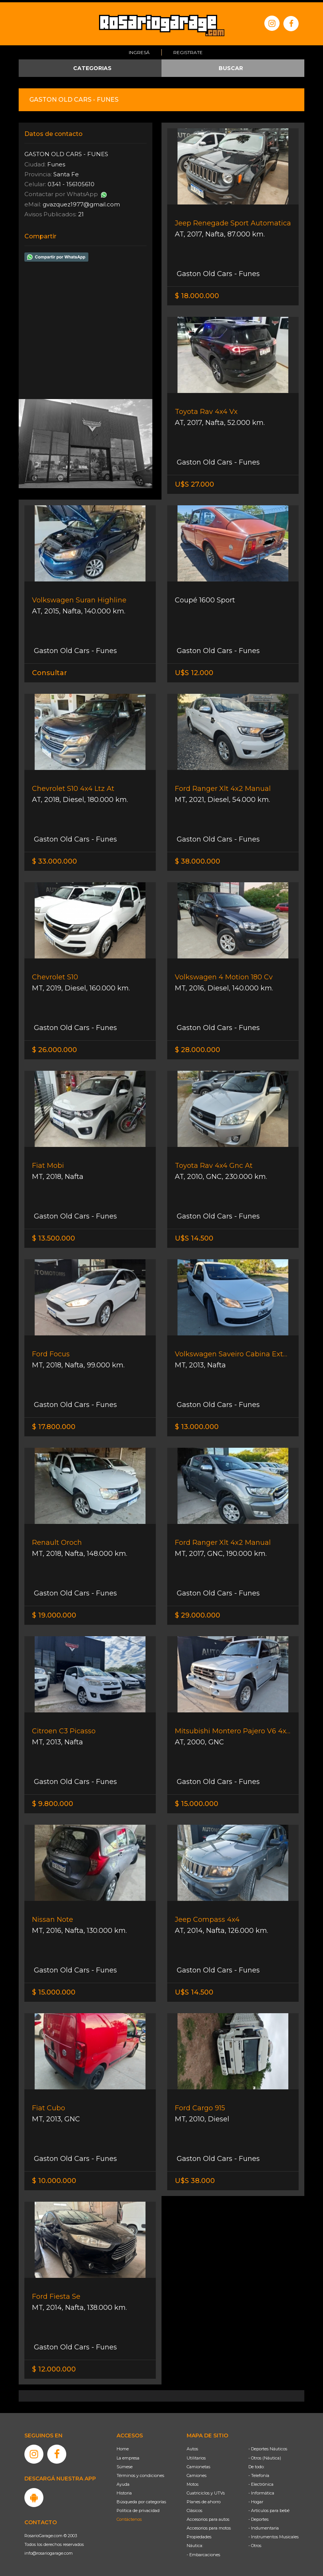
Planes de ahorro (204, 2499)
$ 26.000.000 (54, 1047)
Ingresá (139, 50)
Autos (192, 2446)
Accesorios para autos (208, 2517)
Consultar (49, 670)
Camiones (196, 2473)
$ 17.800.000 (53, 1424)
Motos (192, 2482)
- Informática (261, 2490)
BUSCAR (231, 65)
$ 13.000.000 (197, 1424)
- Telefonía (258, 2473)
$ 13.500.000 (53, 1236)
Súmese (125, 2464)
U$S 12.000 (194, 670)
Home (123, 2446)
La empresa (128, 2455)
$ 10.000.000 (54, 2178)
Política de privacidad (138, 2508)
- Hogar (255, 2499)
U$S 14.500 (194, 1236)
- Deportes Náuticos (267, 2446)
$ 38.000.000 (197, 859)
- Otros (254, 2543)
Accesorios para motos (209, 2525)
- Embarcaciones (203, 2552)
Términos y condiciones (140, 2473)
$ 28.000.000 (197, 1047)
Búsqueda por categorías (141, 2499)
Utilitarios (196, 2455)
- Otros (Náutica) (264, 2455)
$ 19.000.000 (54, 1613)
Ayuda (123, 2482)
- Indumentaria (263, 2525)
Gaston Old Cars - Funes (217, 271)
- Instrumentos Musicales (273, 2534)
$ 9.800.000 (52, 1801)
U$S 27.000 (194, 482)
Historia (124, 2490)
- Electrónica (260, 2482)
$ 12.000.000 (54, 2367)
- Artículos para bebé (268, 2508)
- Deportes (258, 2517)
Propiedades (199, 2534)
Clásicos (194, 2508)
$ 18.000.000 (197, 293)
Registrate (188, 50)
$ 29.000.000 (197, 1613)
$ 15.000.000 (196, 1801)
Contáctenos (129, 2517)
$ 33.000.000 (54, 859)
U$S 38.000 (195, 2178)
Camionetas (198, 2464)
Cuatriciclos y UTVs (206, 2490)
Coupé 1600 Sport (205, 598)
